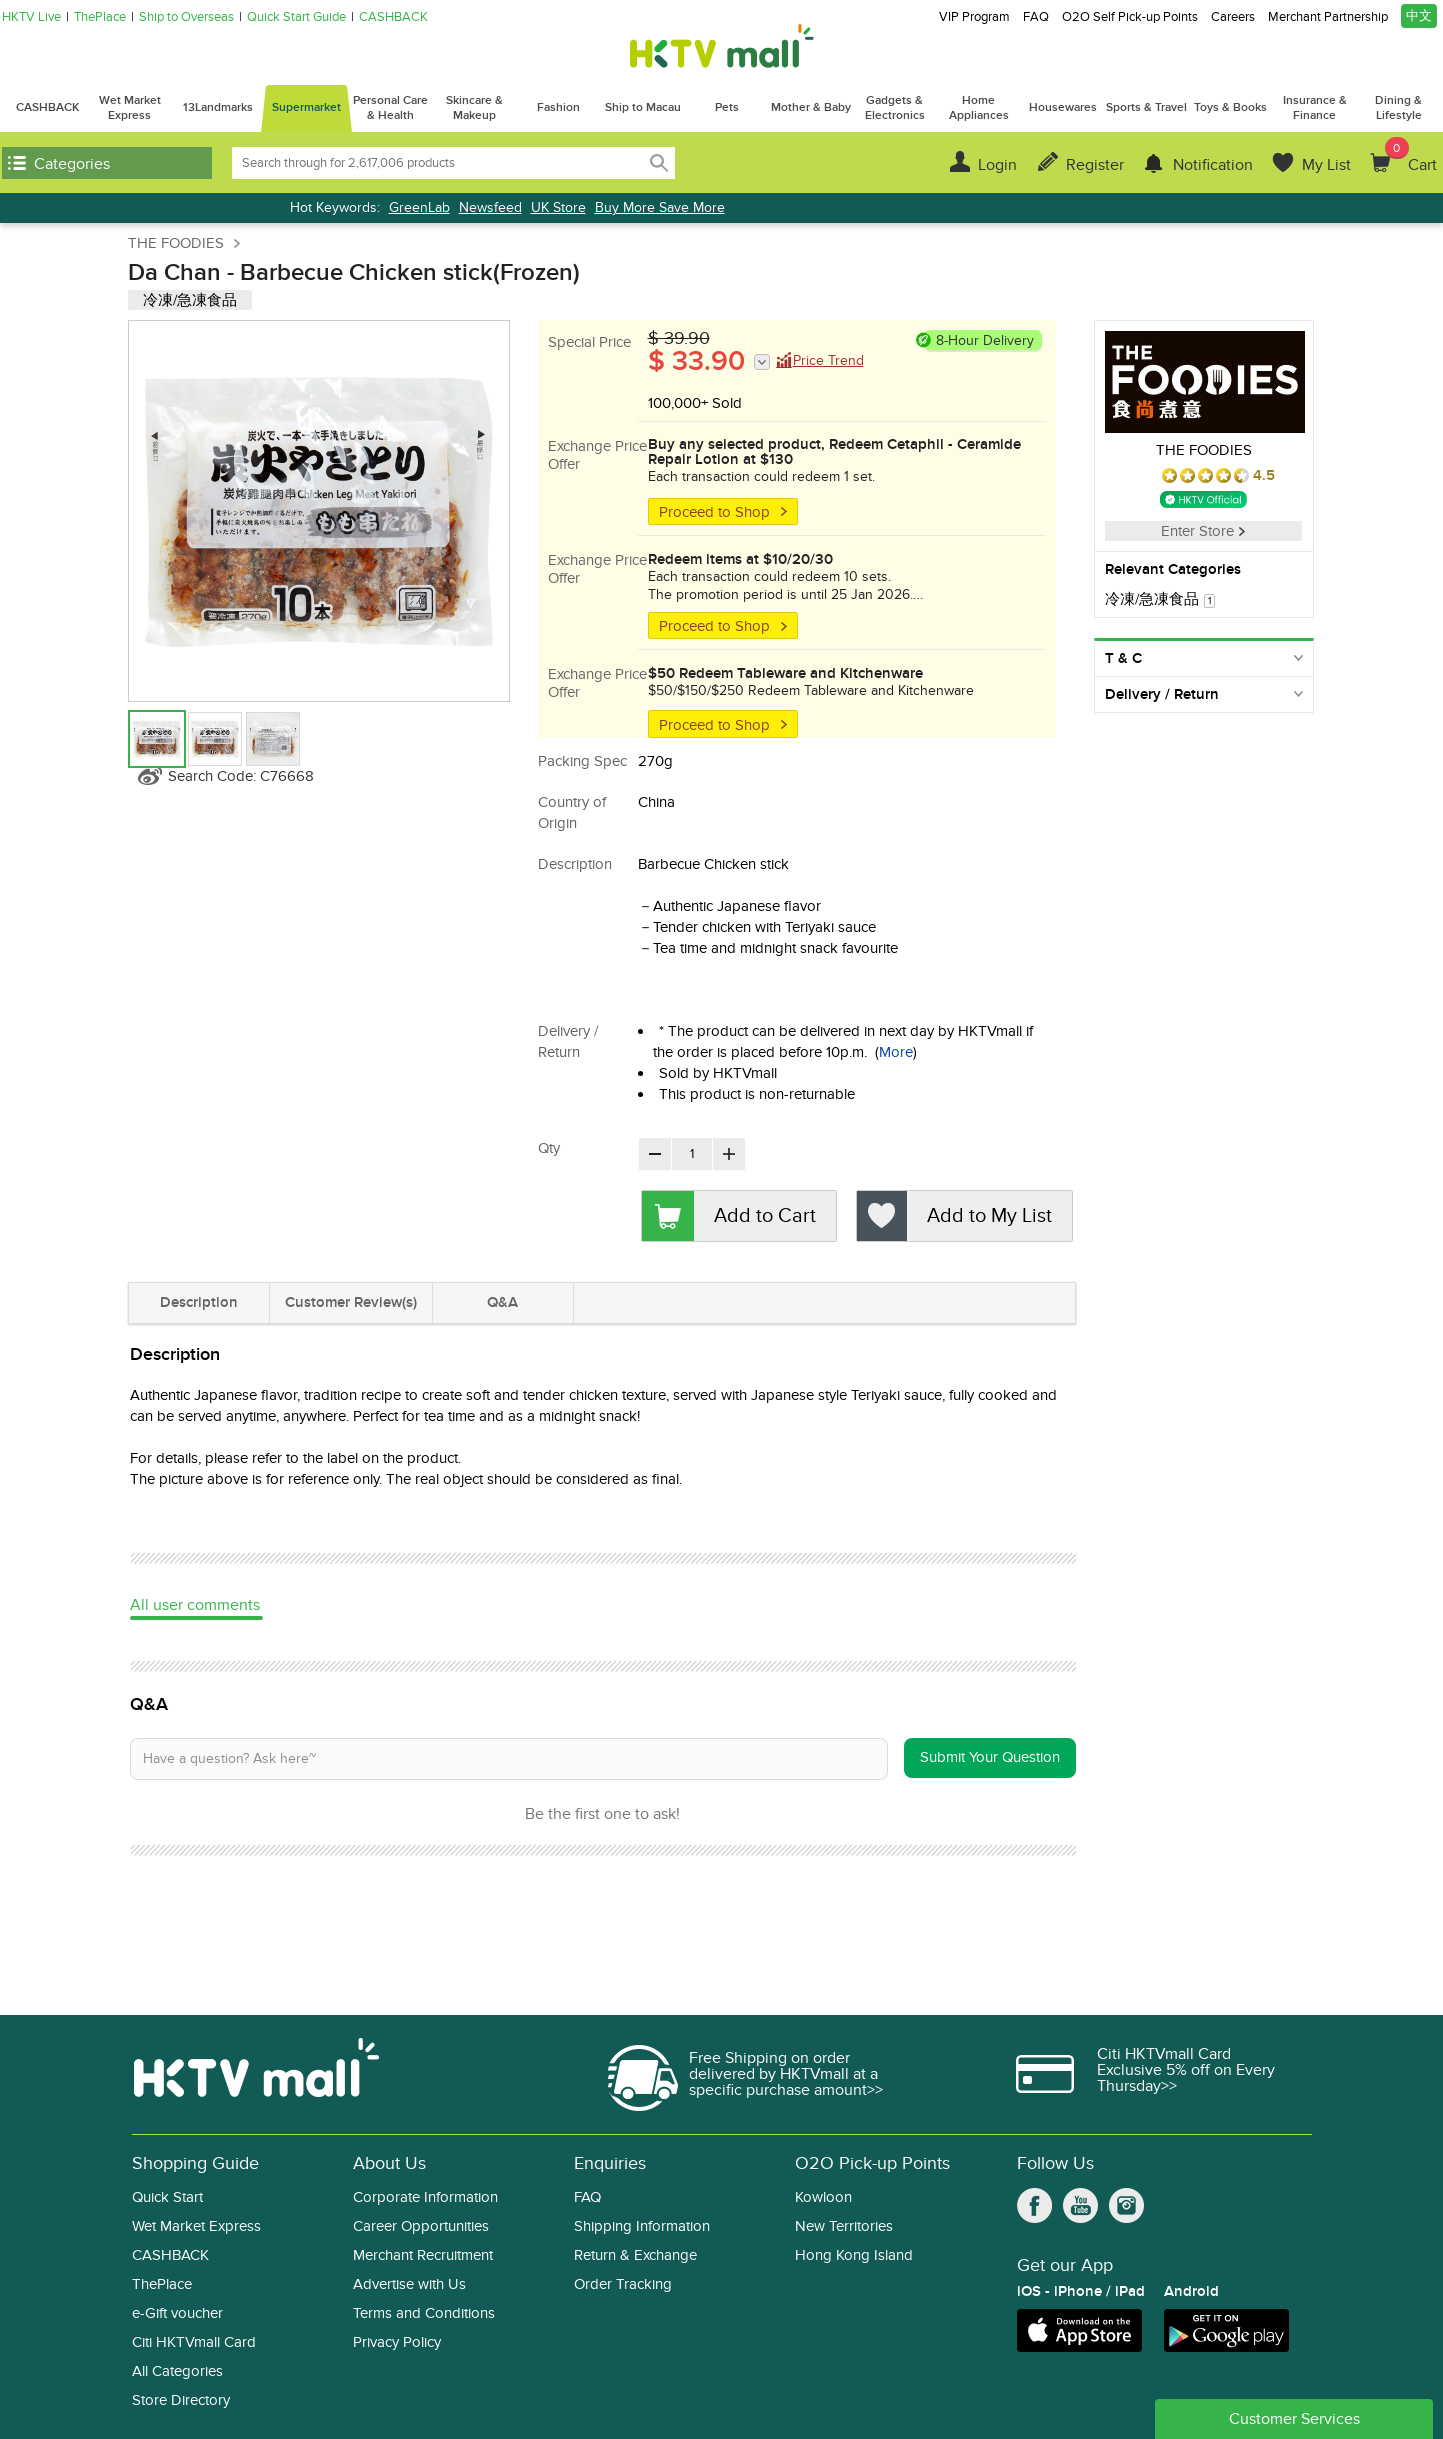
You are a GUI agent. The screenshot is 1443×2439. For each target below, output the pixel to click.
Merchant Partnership (1328, 17)
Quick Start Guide (296, 17)
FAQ (1036, 17)
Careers (1233, 17)
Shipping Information (642, 2226)
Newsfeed (490, 207)
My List (1326, 165)
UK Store (558, 207)
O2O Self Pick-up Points (1130, 17)
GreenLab (419, 207)
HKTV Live (31, 17)
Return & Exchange (635, 2255)
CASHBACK (393, 17)
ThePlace (100, 17)
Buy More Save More (660, 207)
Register (1095, 165)
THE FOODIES (176, 243)
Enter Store (1203, 531)
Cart (1411, 156)
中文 (1419, 16)
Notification (1213, 165)
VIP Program (974, 17)
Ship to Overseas (186, 17)
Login (997, 165)
